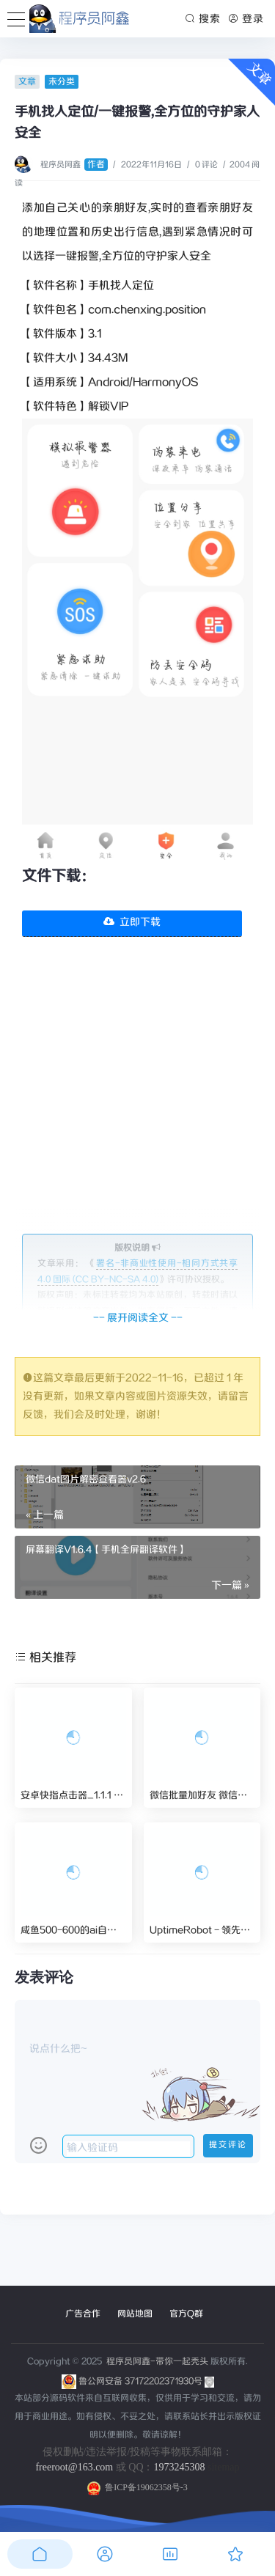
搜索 (203, 19)
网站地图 (135, 2314)
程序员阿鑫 (74, 165)
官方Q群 (186, 2314)
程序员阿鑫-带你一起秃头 (156, 2361)
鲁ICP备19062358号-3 (137, 2487)
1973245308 (179, 2467)
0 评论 (206, 165)
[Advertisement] (137, 1096)
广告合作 (82, 2314)
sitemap (224, 2467)
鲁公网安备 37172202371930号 (146, 2381)
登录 (246, 19)
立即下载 (132, 922)
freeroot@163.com (74, 2467)
